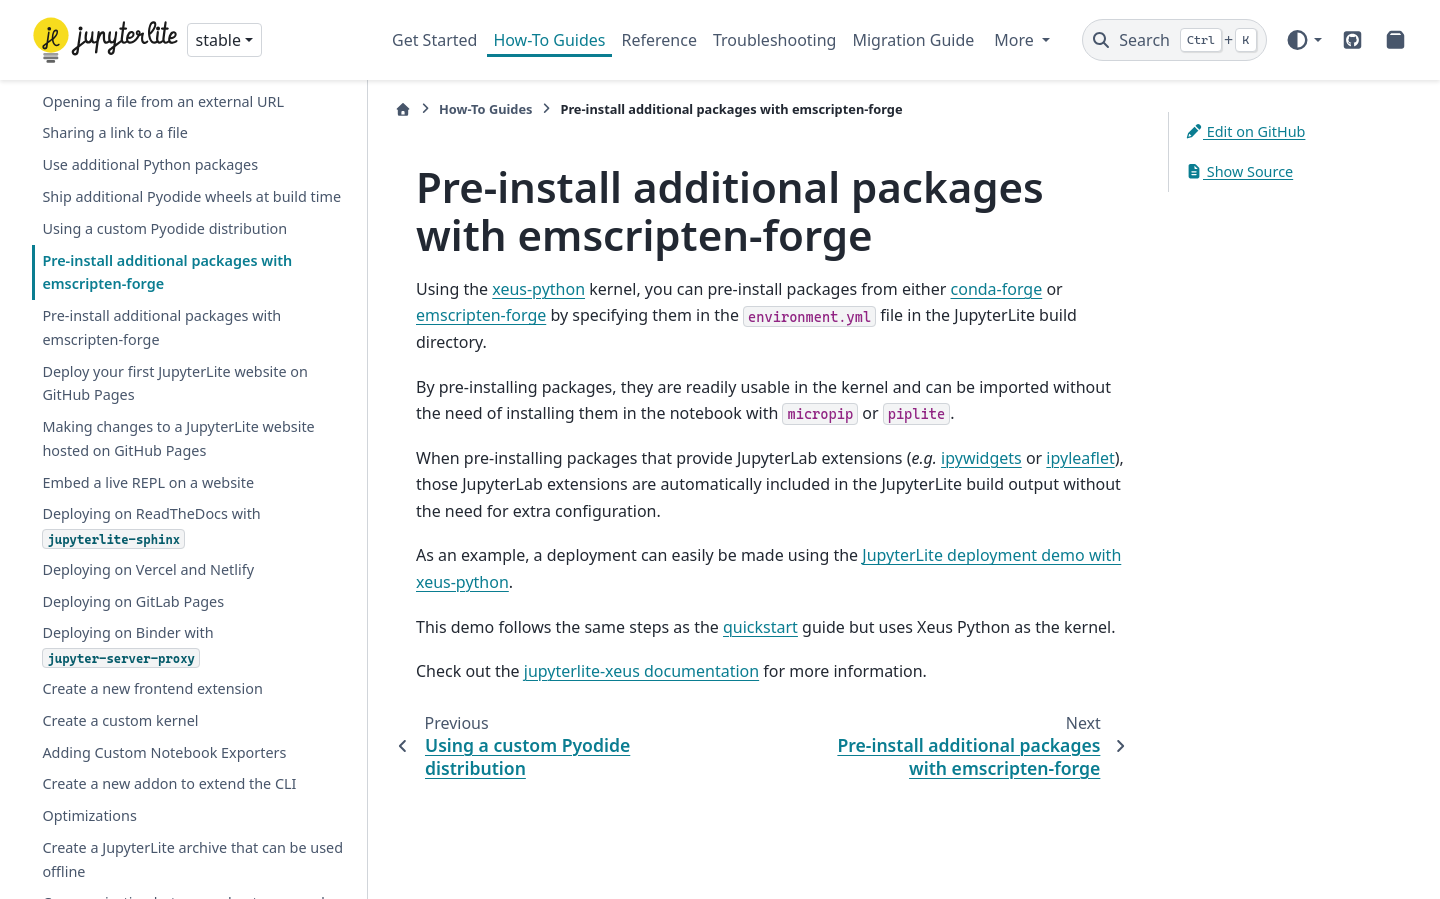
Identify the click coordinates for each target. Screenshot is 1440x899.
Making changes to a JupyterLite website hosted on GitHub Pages (178, 438)
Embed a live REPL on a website (148, 482)
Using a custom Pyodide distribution (164, 228)
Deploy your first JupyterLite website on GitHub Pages (175, 383)
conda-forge (997, 289)
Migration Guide (913, 40)
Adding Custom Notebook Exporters (164, 752)
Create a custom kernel (120, 720)
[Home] (403, 109)
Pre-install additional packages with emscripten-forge (167, 272)
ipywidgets (981, 458)
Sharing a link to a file (115, 132)
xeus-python (538, 289)
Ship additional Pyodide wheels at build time (191, 196)
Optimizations (89, 815)
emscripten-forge (481, 315)
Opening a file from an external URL (163, 101)
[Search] (1174, 40)
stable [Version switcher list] (218, 40)
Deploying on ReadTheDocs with (151, 526)
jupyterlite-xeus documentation (641, 671)
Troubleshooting (775, 40)
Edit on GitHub (1245, 131)
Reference (659, 40)
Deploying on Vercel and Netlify (148, 569)
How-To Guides (549, 40)
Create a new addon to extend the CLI (169, 783)
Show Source (1239, 171)
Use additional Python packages (150, 164)
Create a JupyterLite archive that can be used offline (192, 859)
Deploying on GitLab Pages (133, 601)
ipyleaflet (1080, 458)
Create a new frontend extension (152, 688)
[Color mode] (1303, 40)
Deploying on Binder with (127, 645)
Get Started (434, 40)
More (1016, 40)
